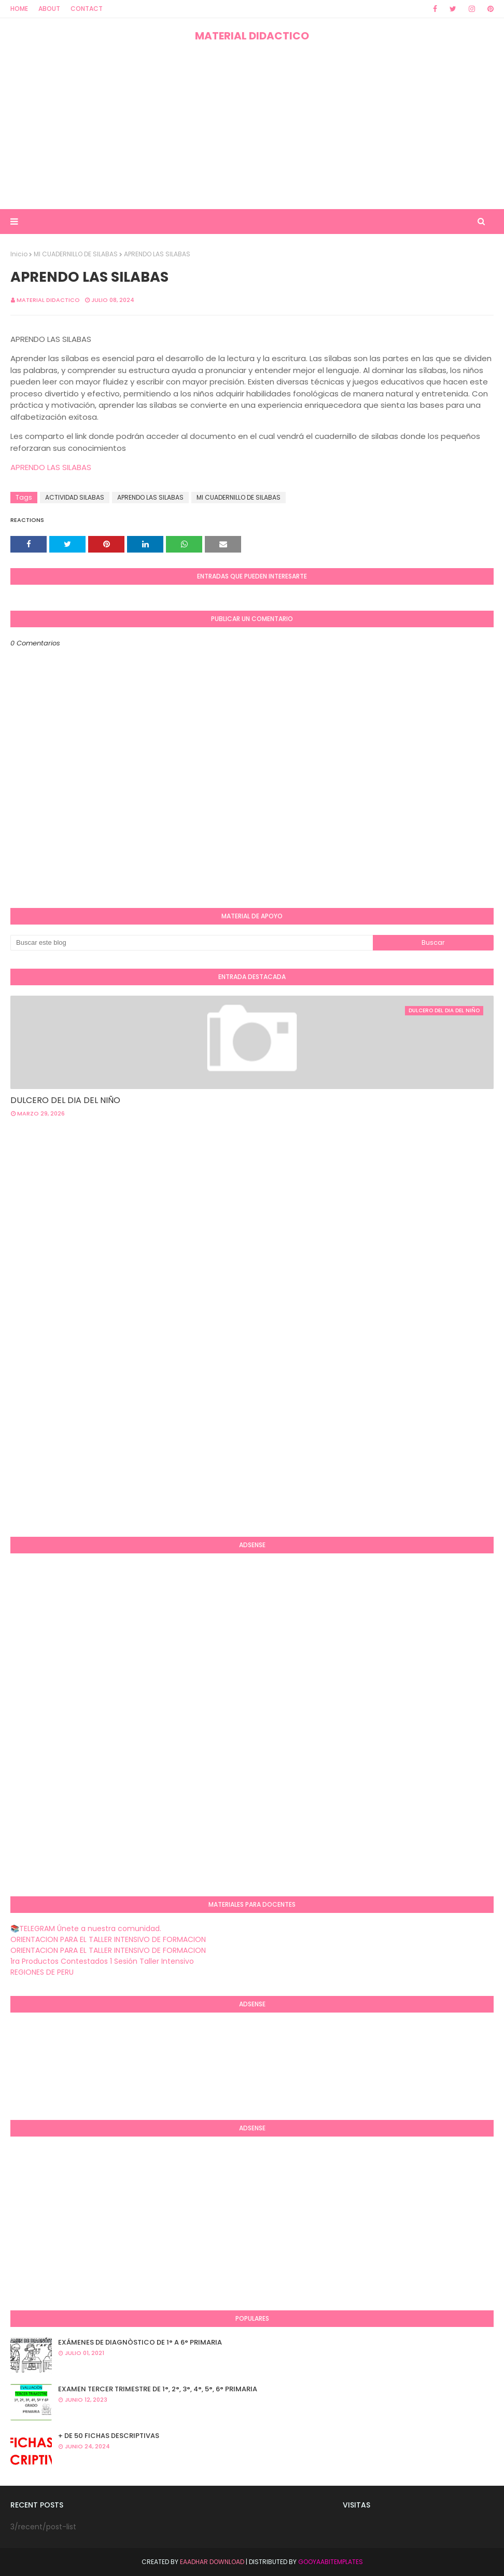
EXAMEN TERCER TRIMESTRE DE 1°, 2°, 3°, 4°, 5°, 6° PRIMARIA (157, 2389)
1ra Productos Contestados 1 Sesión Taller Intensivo (102, 1961)
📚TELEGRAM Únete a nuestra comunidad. (85, 1928)
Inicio (18, 254)
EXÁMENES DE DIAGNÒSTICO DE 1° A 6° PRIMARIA (140, 2342)
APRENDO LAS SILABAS (50, 467)
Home (19, 8)
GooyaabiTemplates (330, 2561)
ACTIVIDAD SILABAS (74, 497)
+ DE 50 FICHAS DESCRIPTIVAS (108, 2436)
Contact (87, 8)
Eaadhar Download (212, 2561)
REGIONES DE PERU (42, 1972)
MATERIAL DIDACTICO (252, 36)
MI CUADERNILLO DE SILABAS (76, 254)
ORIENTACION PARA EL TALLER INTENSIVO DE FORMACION (108, 1939)
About (49, 8)
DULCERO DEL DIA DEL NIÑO (65, 1100)
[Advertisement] (252, 126)
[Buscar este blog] (191, 942)
